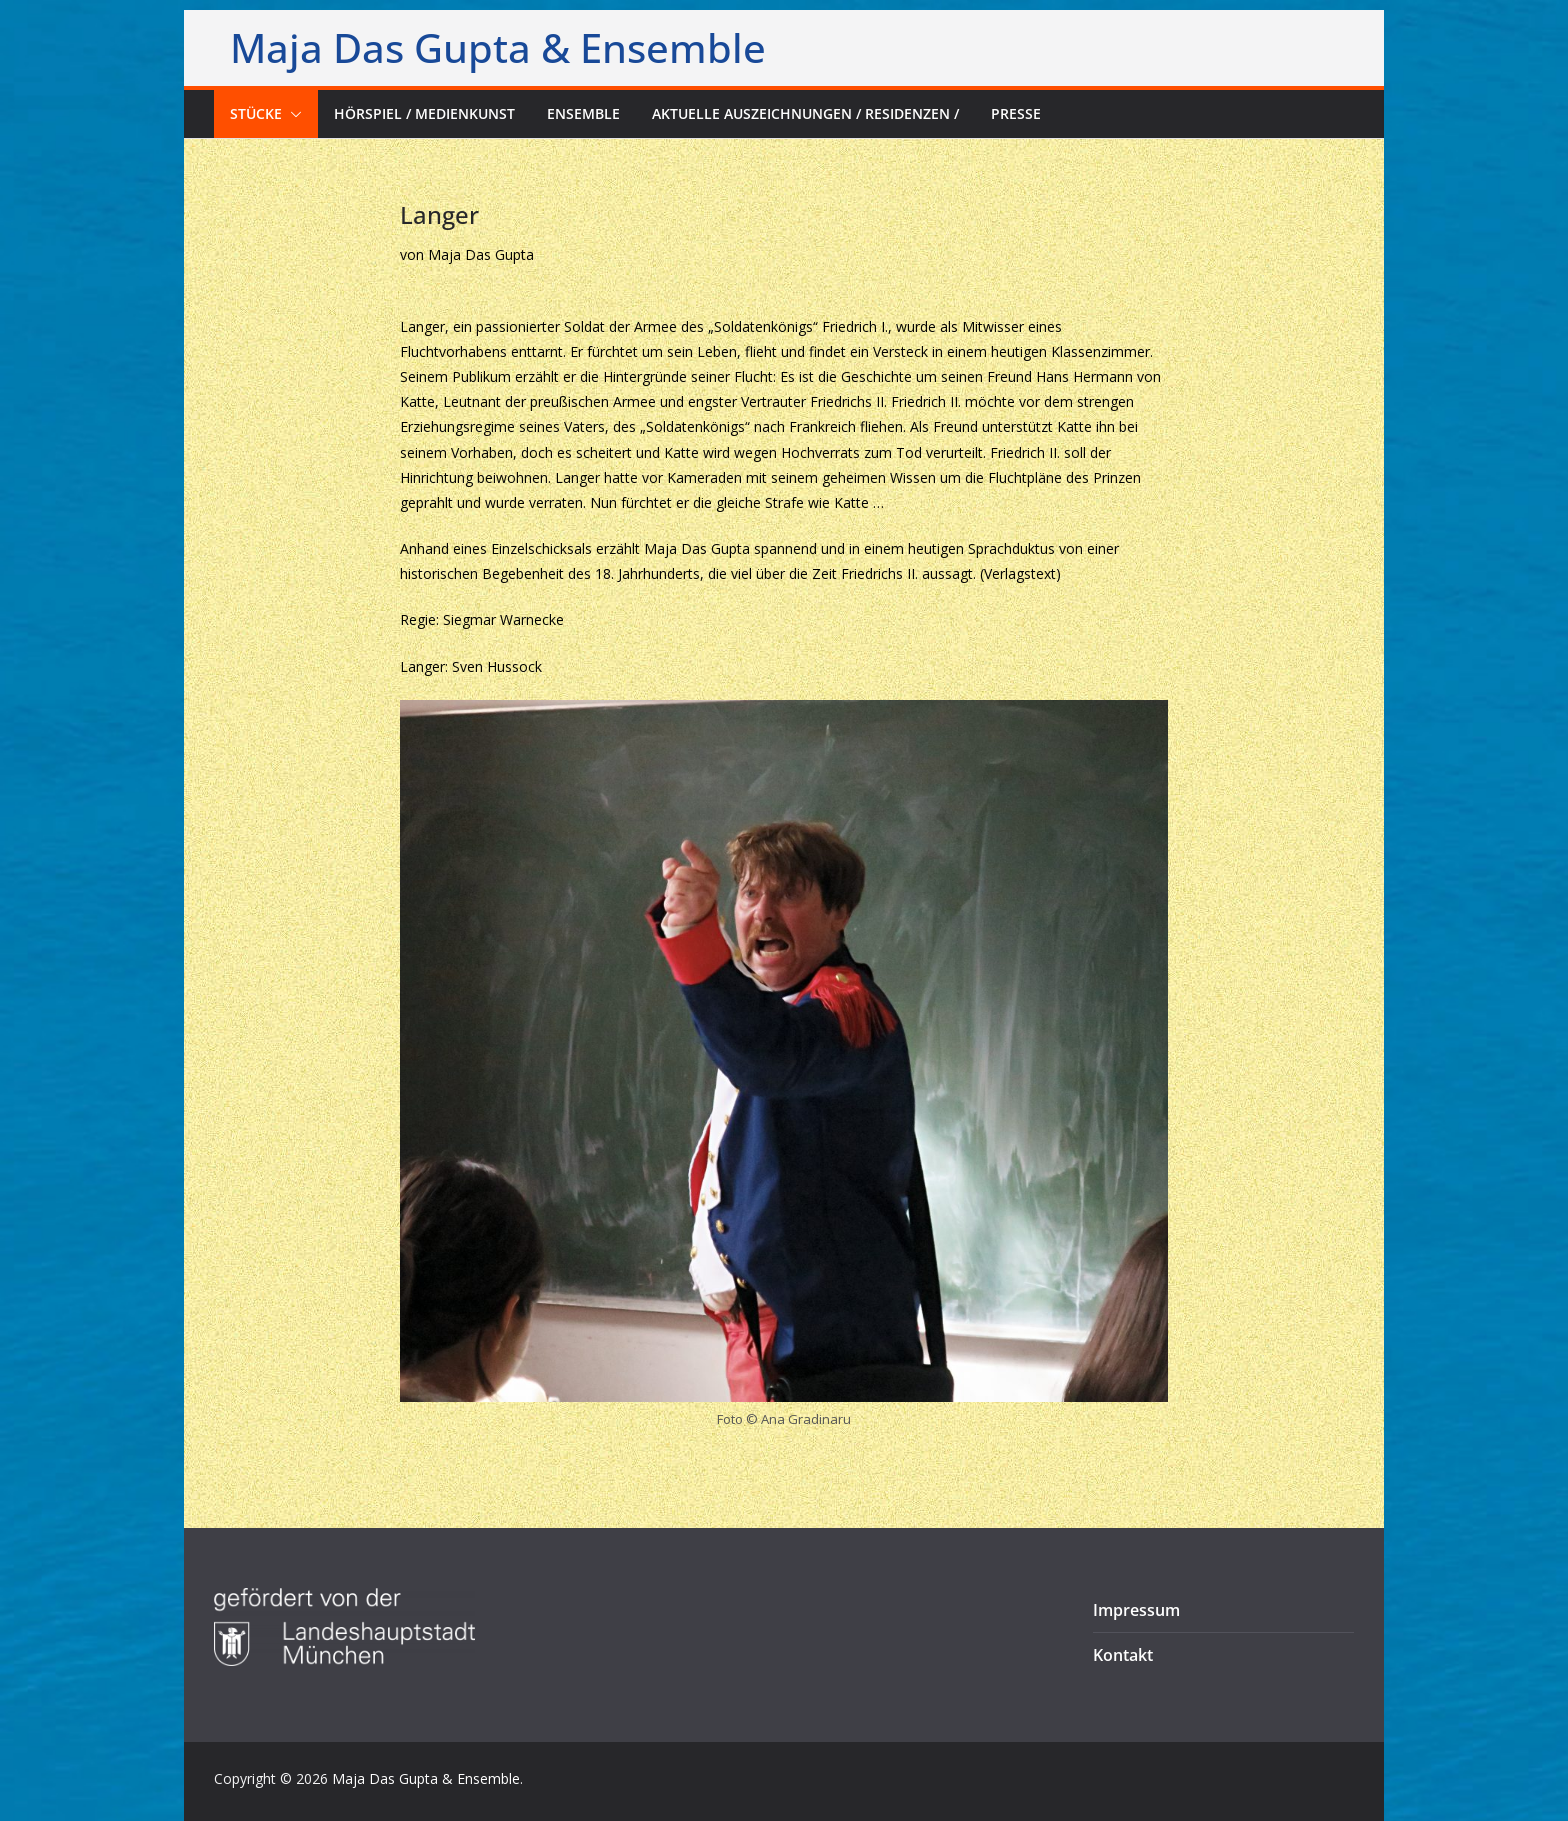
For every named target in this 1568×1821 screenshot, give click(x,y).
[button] (292, 114)
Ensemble (583, 113)
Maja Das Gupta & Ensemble (498, 47)
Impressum (1136, 1610)
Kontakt (1123, 1655)
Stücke (256, 113)
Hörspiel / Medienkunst (424, 113)
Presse (1016, 113)
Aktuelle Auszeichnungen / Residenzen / (805, 113)
